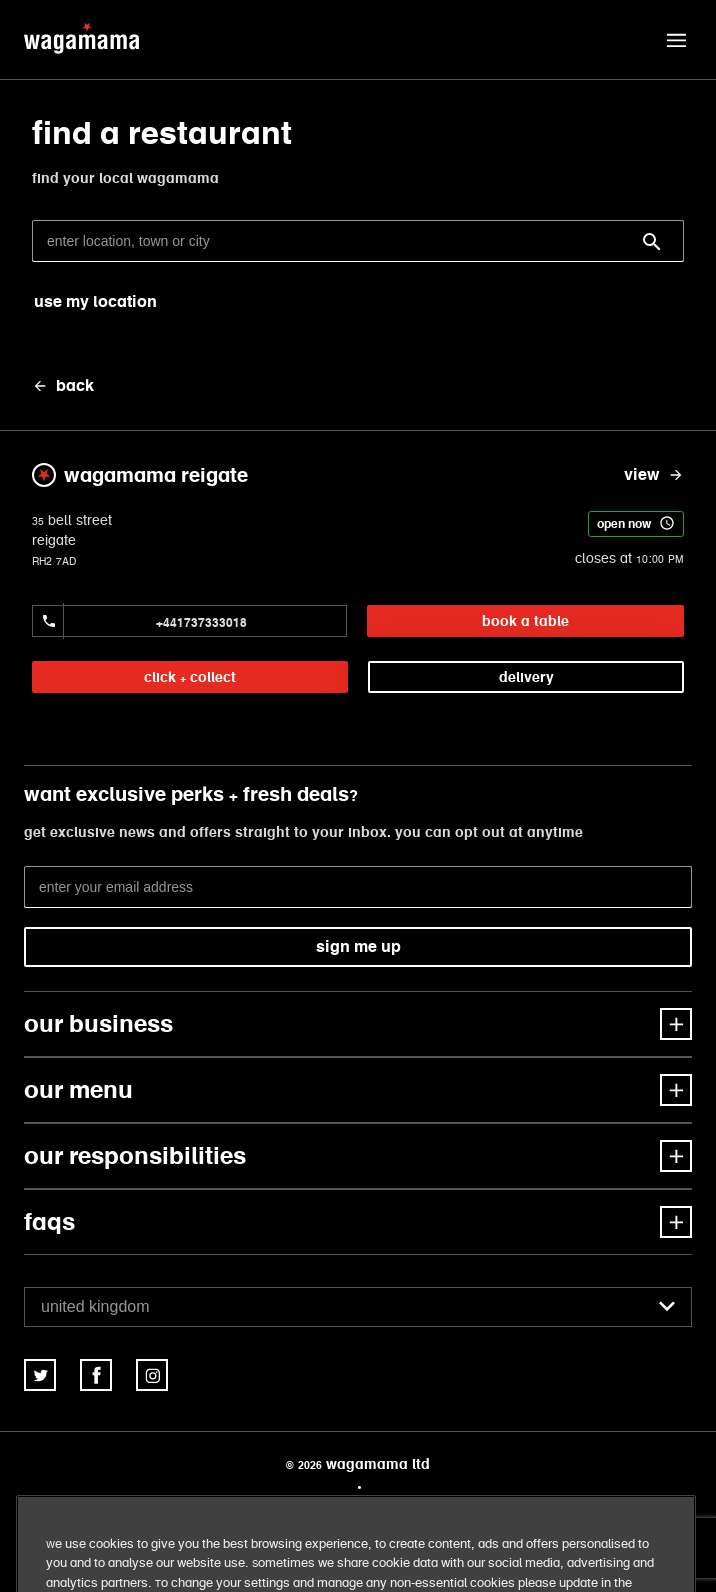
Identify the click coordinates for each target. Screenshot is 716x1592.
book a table (525, 621)
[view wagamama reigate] (654, 475)
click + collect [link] (190, 677)
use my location (95, 301)
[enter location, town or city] (358, 241)
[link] (40, 1375)
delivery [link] (526, 677)
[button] (676, 40)
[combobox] (358, 1307)
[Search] (652, 242)
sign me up (358, 946)
